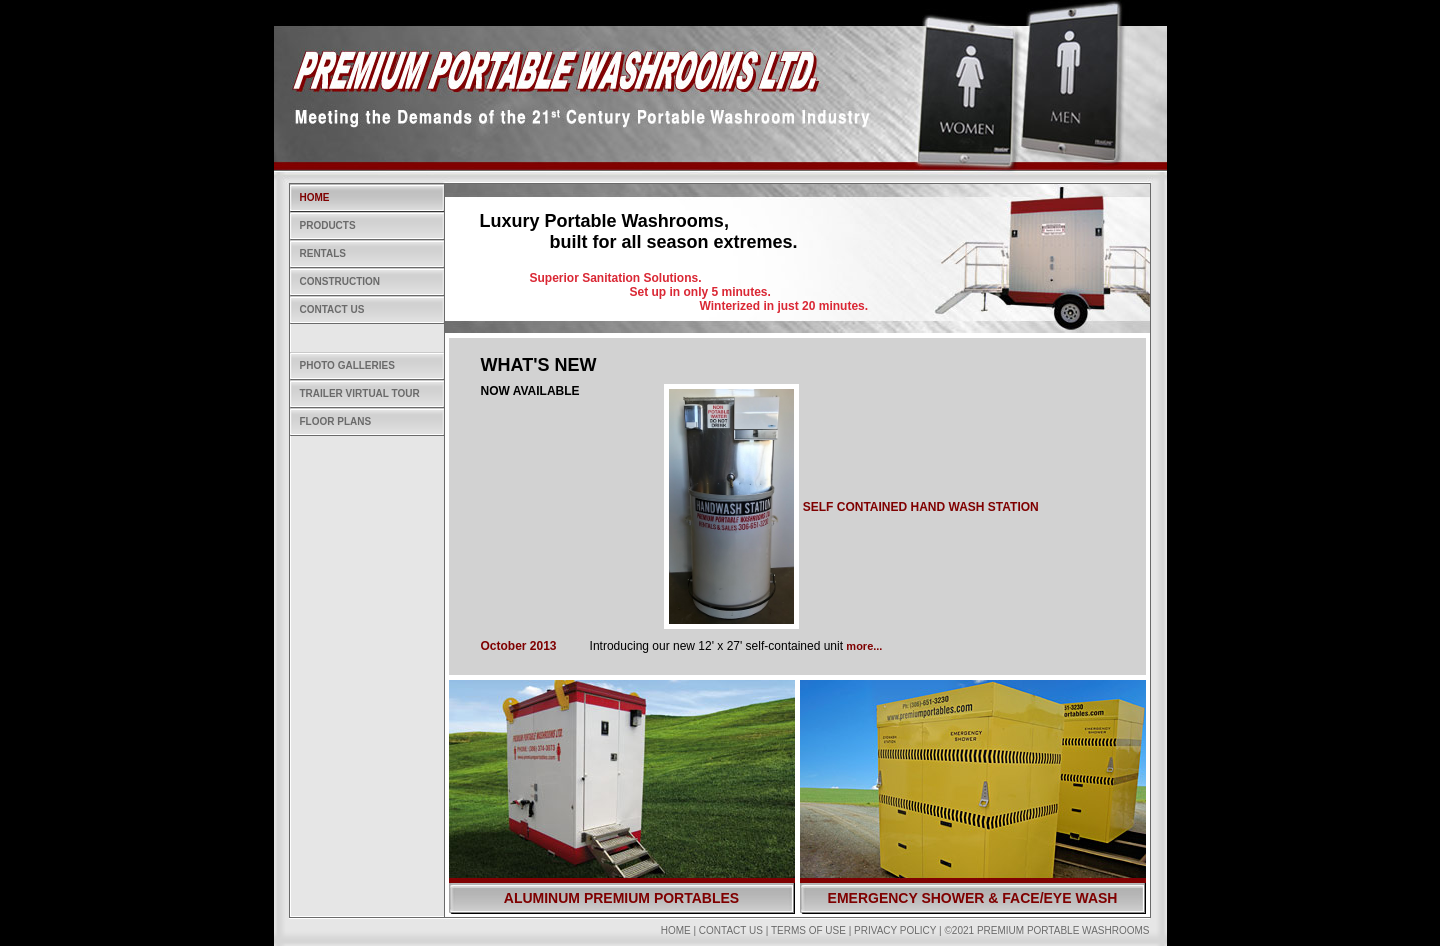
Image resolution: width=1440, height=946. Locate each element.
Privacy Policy (895, 930)
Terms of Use (808, 930)
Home (315, 197)
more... (864, 646)
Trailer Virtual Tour (360, 393)
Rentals (323, 253)
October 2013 (519, 646)
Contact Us (332, 309)
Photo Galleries (347, 365)
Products (328, 225)
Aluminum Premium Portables (621, 898)
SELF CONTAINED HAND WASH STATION (921, 507)
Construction (340, 281)
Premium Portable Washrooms (1063, 930)
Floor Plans (336, 421)
